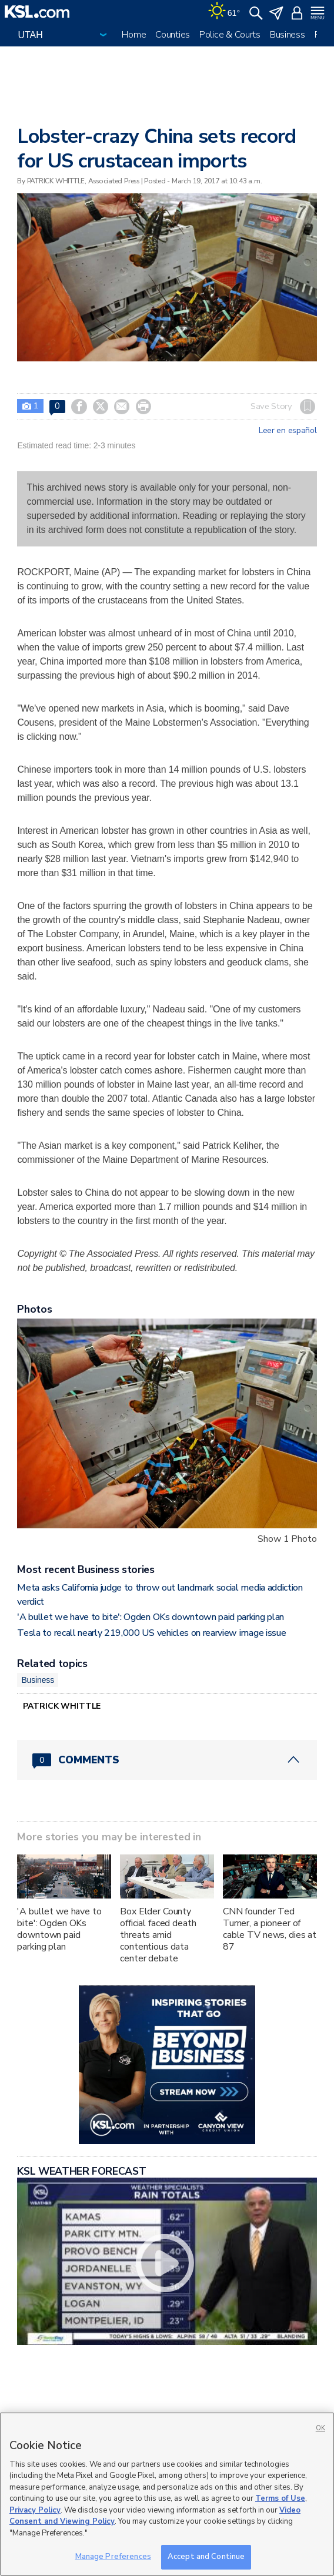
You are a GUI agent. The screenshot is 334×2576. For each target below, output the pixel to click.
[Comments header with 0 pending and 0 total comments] (166, 1760)
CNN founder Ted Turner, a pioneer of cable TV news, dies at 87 (269, 1929)
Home (134, 34)
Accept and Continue (206, 2556)
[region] (167, 2494)
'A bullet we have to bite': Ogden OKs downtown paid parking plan (150, 1617)
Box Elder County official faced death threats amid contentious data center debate (158, 1935)
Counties (172, 34)
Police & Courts (229, 34)
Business (287, 34)
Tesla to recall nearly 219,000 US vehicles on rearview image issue (151, 1632)
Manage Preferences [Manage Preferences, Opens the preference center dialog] (113, 2556)
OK (320, 2428)
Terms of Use (280, 2498)
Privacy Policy (35, 2510)
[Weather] (224, 12)
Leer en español (288, 431)
